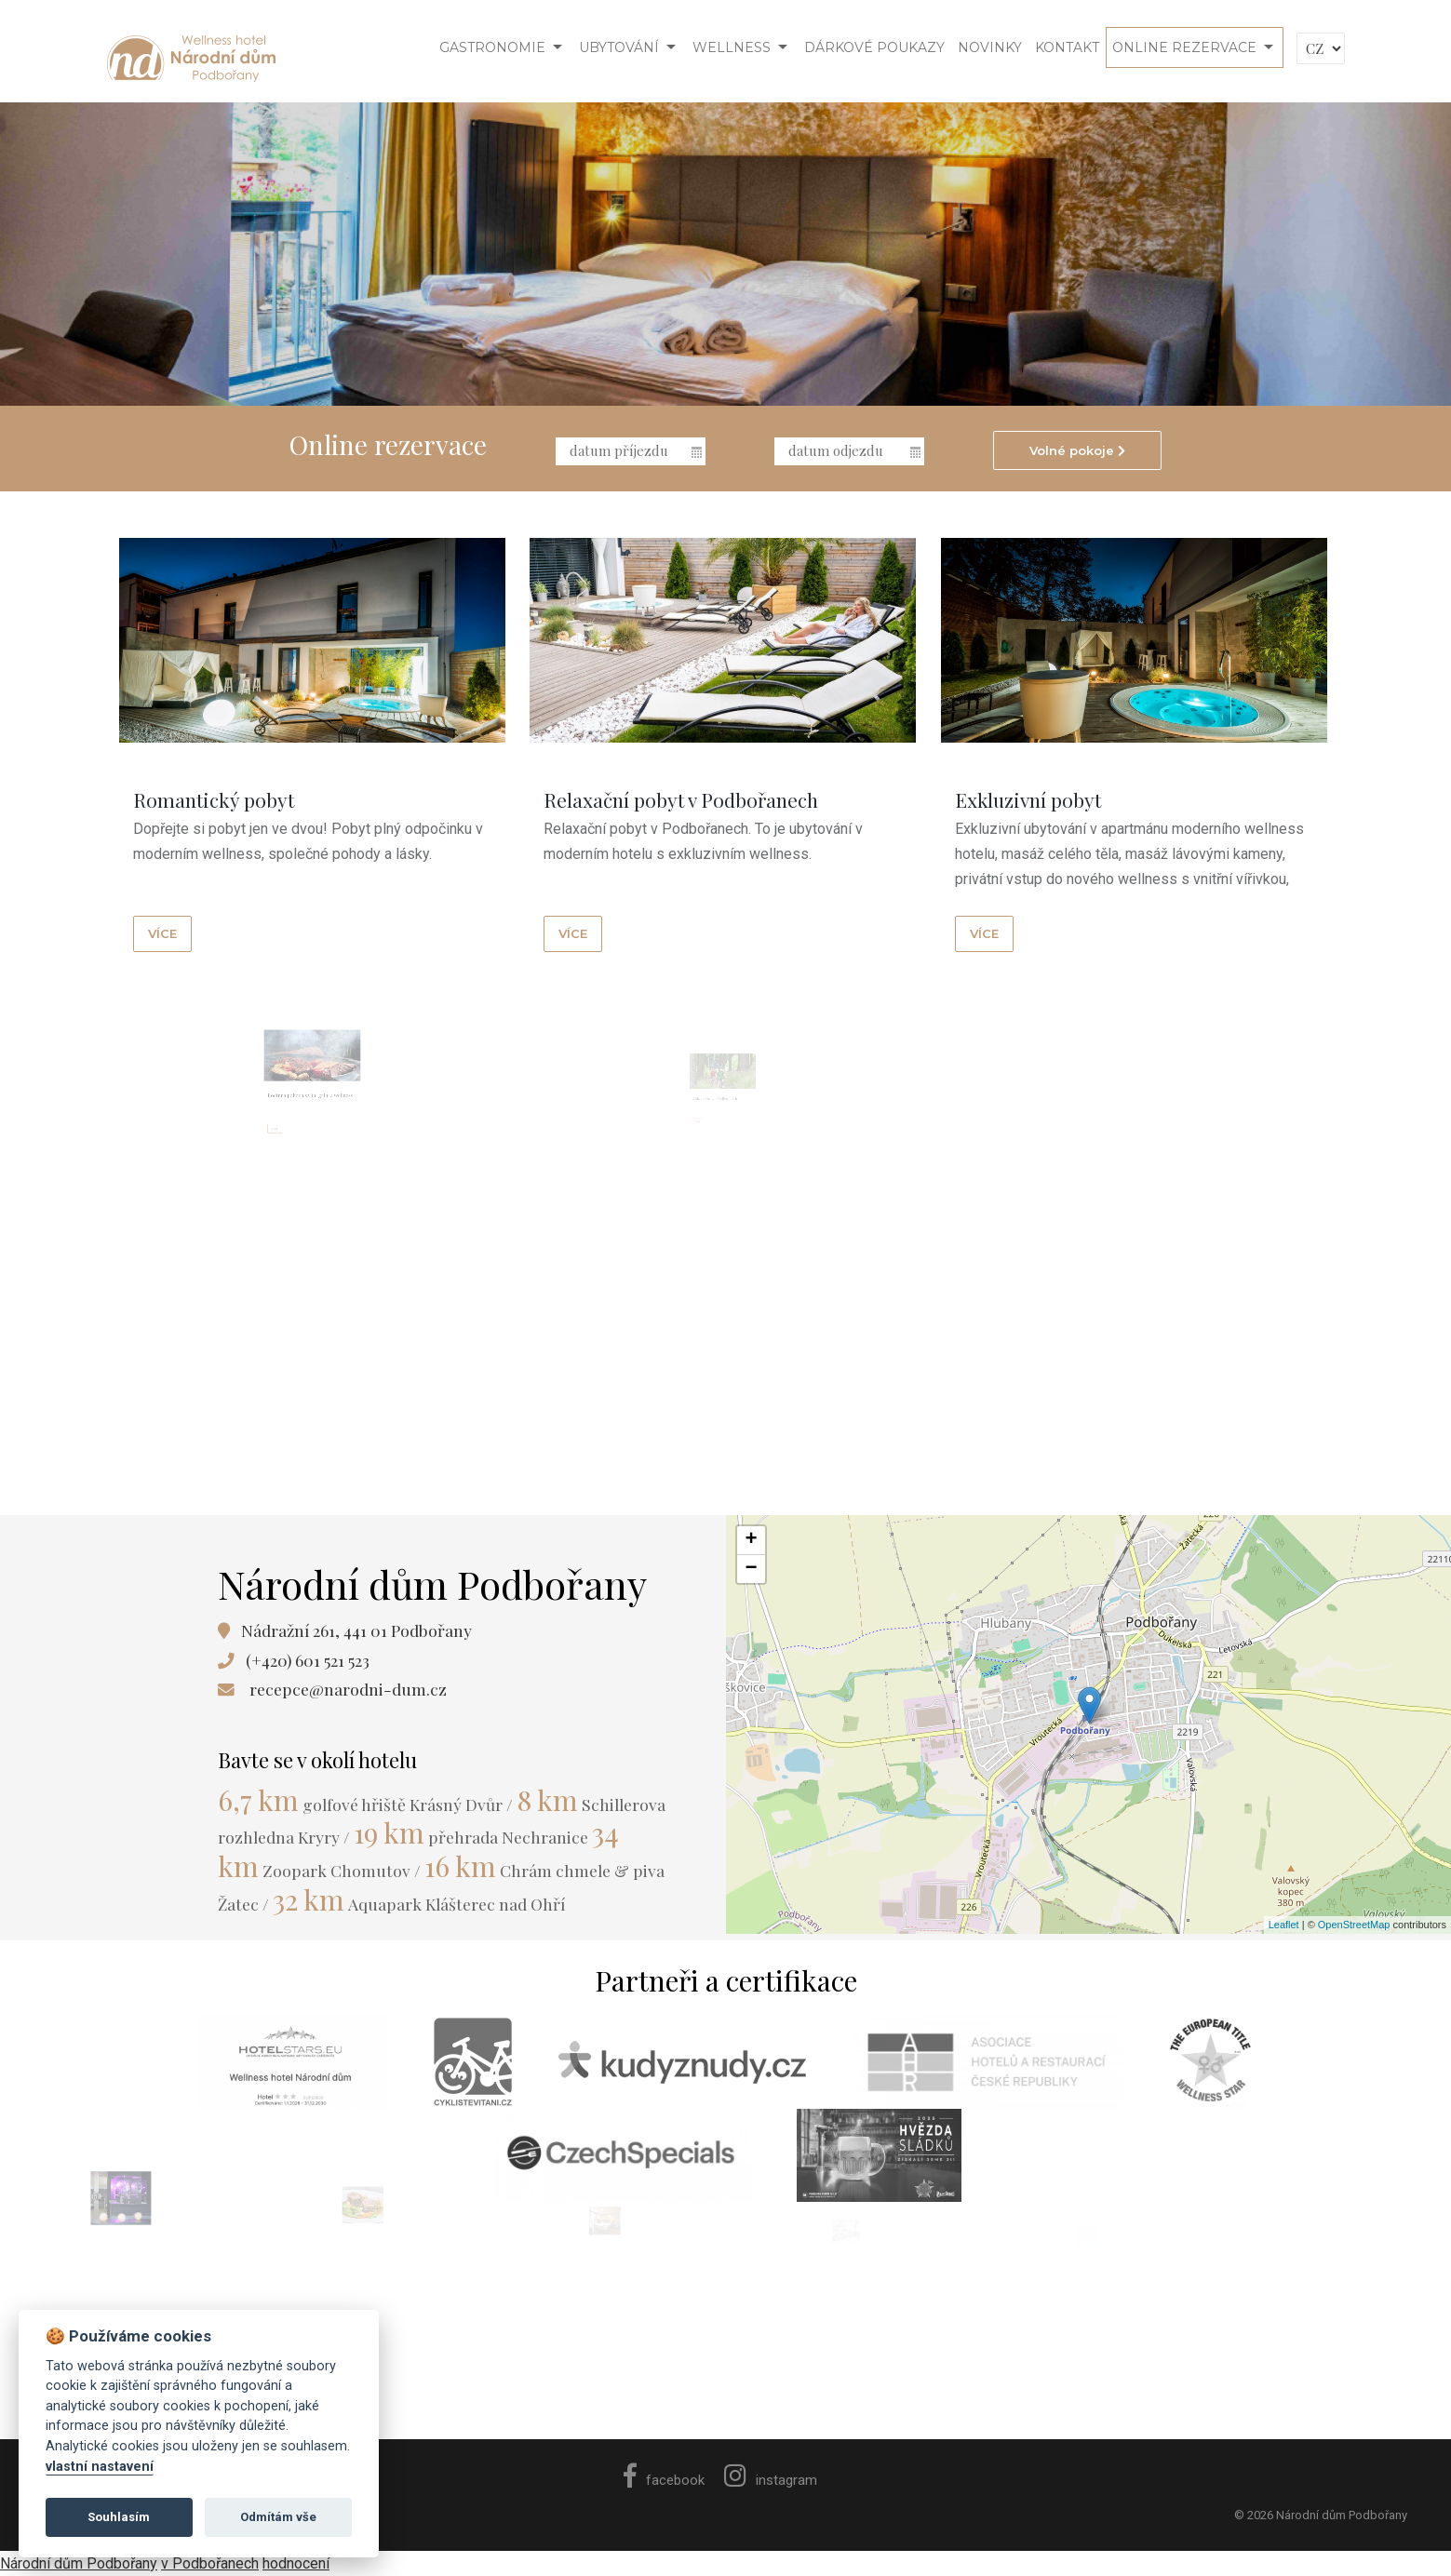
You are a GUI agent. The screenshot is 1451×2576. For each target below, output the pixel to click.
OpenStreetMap (1354, 1924)
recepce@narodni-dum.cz (348, 1688)
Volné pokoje (1077, 450)
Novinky (990, 47)
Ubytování (619, 47)
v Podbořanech (210, 2563)
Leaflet (1284, 1924)
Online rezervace (1184, 47)
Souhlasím (118, 2517)
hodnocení (295, 2563)
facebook (664, 2480)
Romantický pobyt (213, 799)
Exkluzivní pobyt (1029, 800)
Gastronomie (492, 47)
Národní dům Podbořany (78, 2563)
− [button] (751, 1569)
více (162, 933)
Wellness (731, 47)
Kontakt (1067, 47)
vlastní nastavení (100, 2467)
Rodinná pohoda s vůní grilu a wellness (310, 1122)
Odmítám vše (278, 2517)
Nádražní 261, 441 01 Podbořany (356, 1630)
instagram (770, 2480)
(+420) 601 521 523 (307, 1659)
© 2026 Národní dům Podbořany (1320, 2515)
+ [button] (751, 1540)
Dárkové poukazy (874, 47)
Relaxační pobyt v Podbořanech (681, 799)
